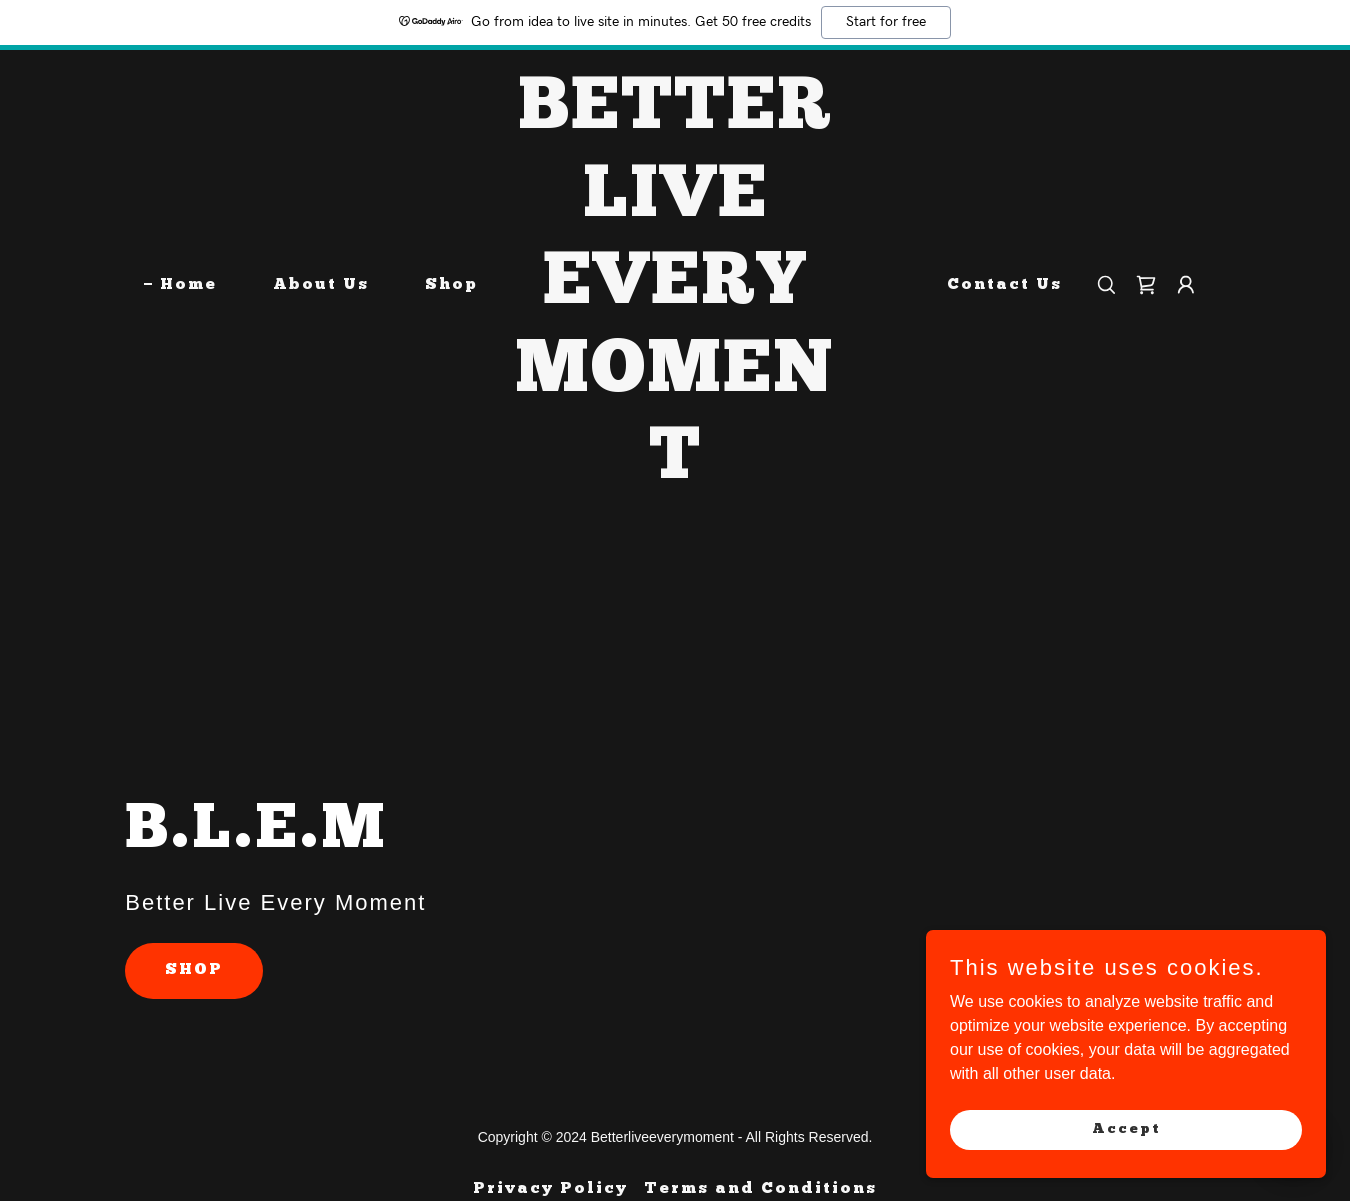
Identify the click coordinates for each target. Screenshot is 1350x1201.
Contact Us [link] (1004, 285)
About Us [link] (321, 285)
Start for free (886, 22)
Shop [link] (451, 285)
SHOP (194, 970)
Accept (1126, 1128)
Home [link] (188, 285)
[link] (675, 472)
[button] (1186, 285)
